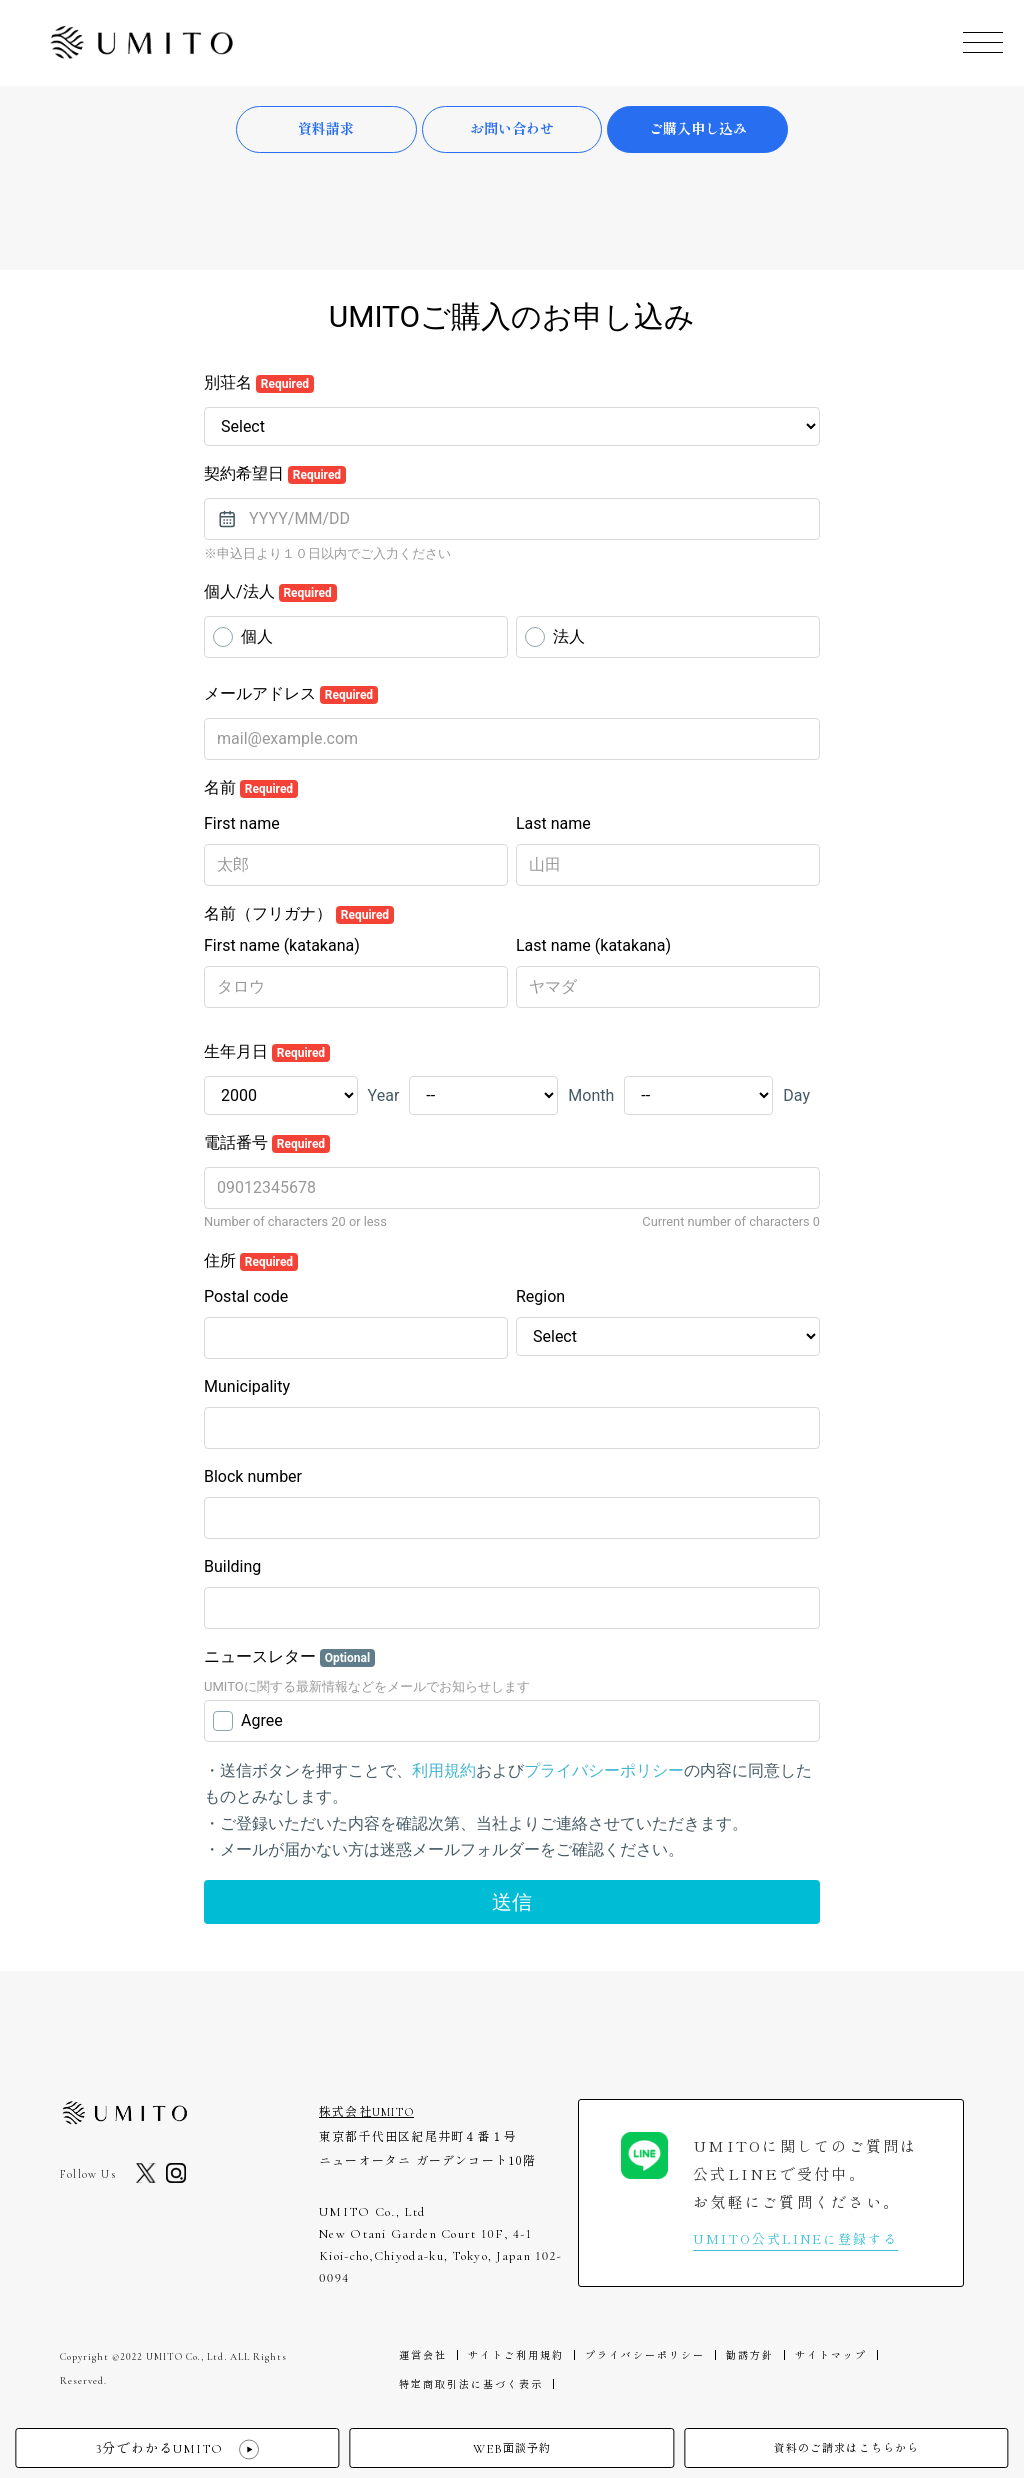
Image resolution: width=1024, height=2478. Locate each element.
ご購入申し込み (698, 129)
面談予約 (512, 2450)
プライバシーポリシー (645, 2355)
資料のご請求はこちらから (846, 2448)
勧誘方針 (750, 2355)
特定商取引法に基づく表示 (471, 2384)
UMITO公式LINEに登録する (795, 2238)
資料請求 (326, 129)
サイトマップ (831, 2355)
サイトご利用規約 (516, 2355)
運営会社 (423, 2355)
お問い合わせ (512, 129)
